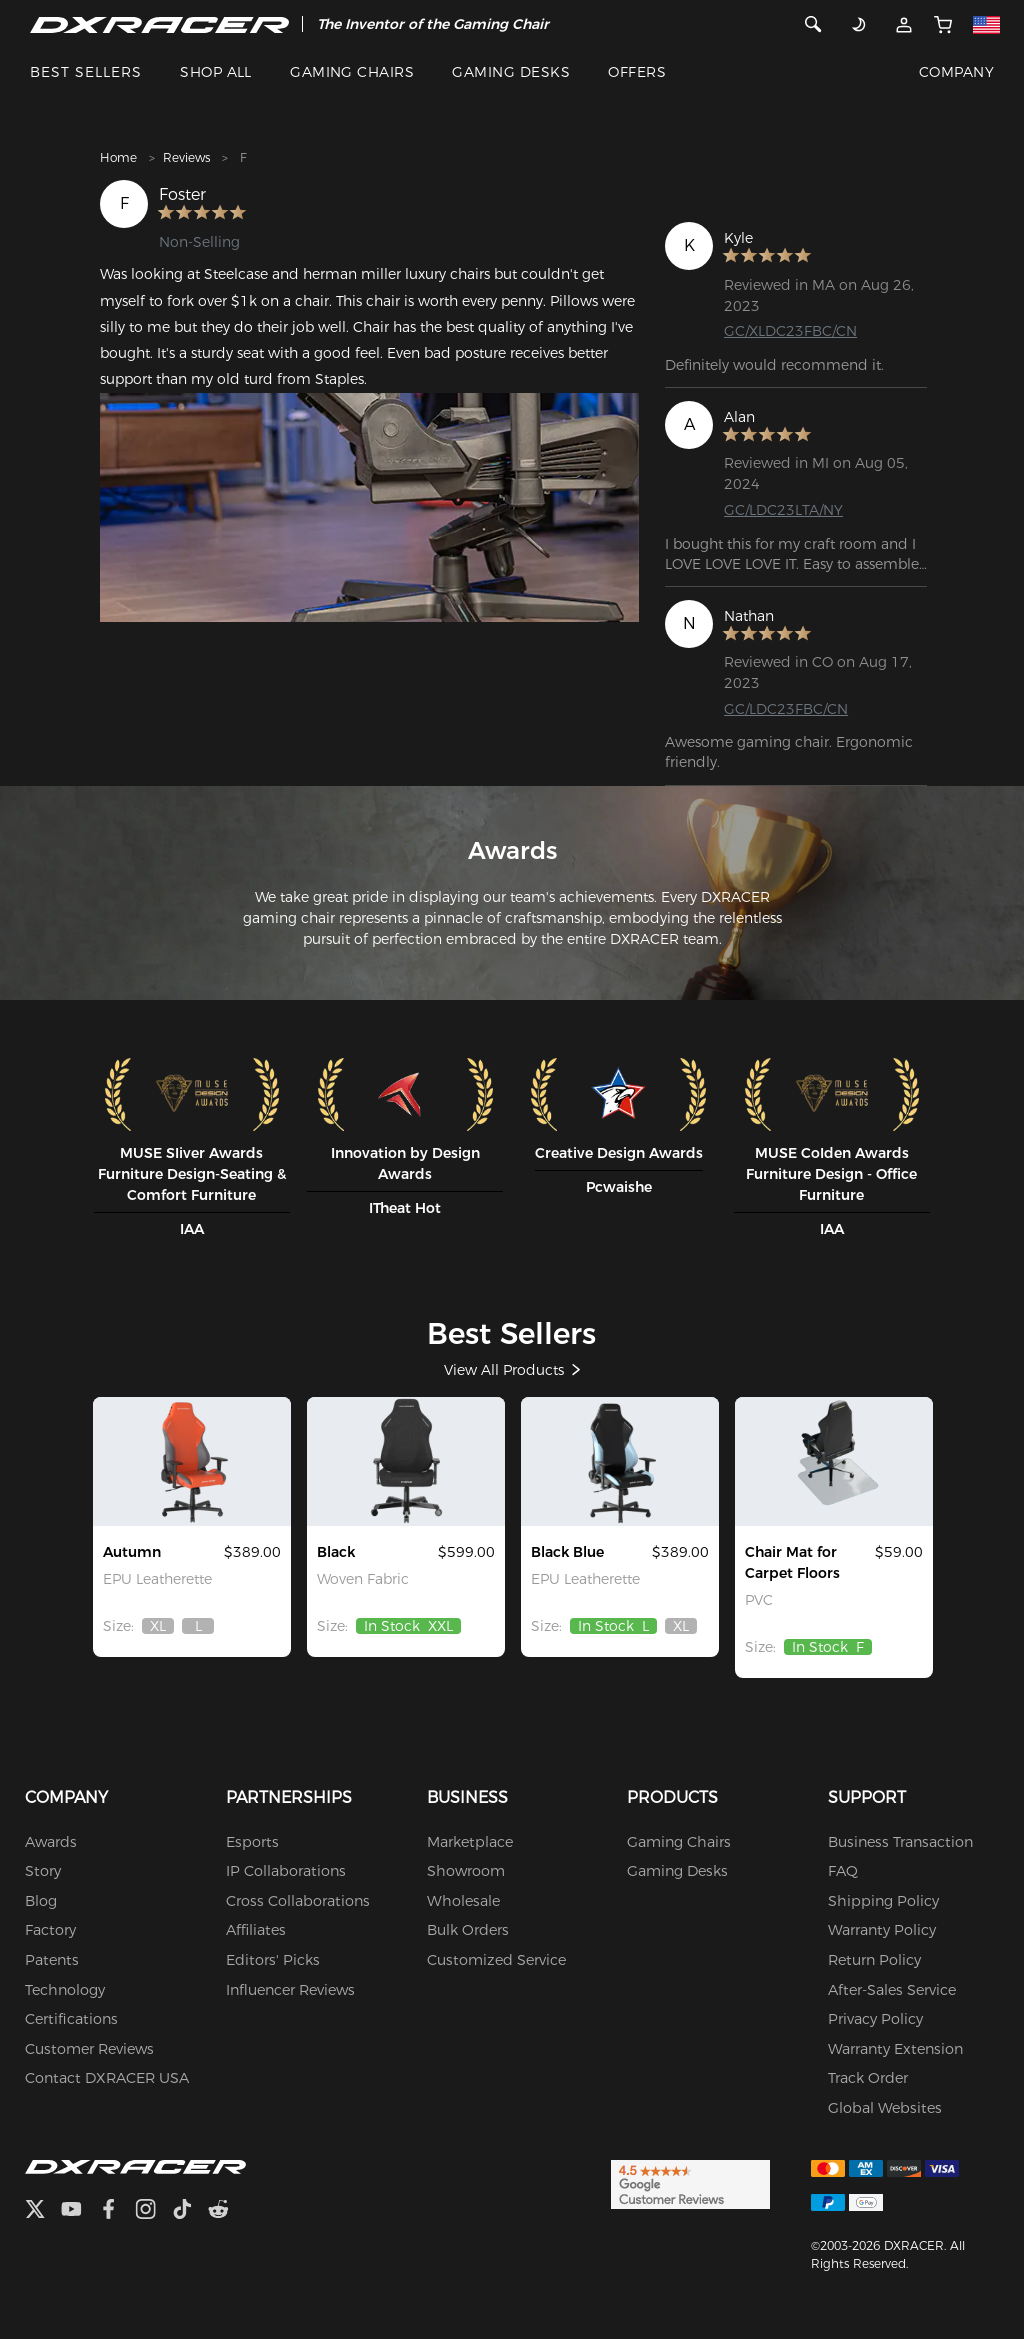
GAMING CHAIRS (352, 72)
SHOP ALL (216, 72)
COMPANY (956, 72)
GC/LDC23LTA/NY (783, 510)
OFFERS (637, 72)
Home (118, 157)
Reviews (186, 157)
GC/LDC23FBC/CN (786, 709)
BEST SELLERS (86, 72)
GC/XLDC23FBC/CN (790, 331)
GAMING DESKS (511, 72)
